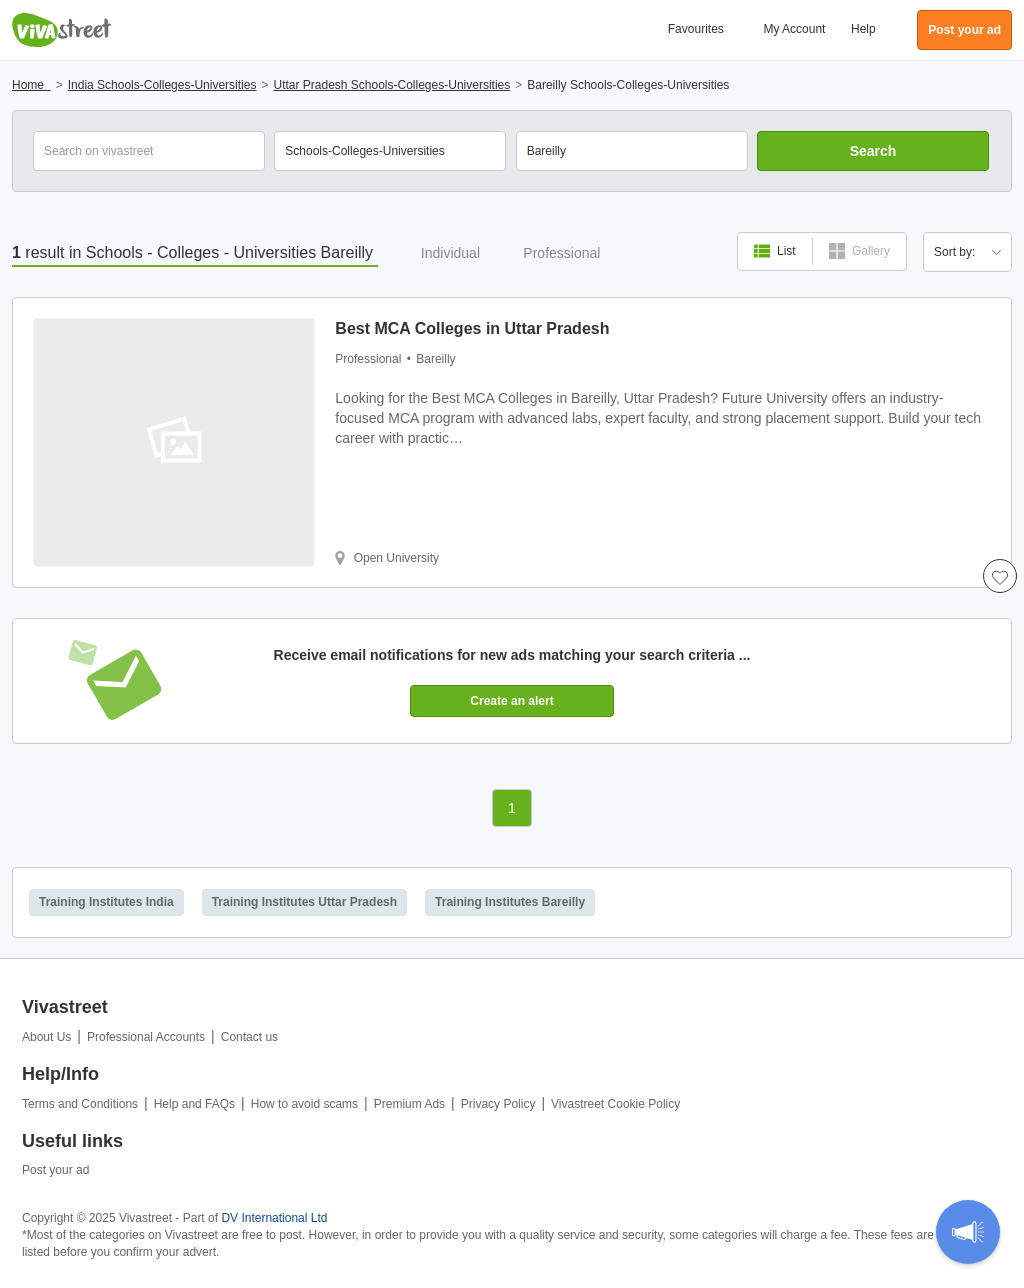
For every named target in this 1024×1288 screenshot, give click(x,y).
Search (873, 151)
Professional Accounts (146, 1037)
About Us (46, 1037)
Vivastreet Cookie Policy (615, 1104)
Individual (450, 253)
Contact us (249, 1037)
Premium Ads (409, 1104)
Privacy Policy (498, 1104)
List (775, 251)
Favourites (696, 29)
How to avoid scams (304, 1104)
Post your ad (55, 1170)
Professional (561, 253)
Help (863, 29)
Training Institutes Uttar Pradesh (304, 902)
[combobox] (632, 151)
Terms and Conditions (80, 1104)
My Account (794, 29)
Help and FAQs (194, 1104)
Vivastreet (62, 30)
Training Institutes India (106, 902)
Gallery (859, 251)
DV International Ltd (274, 1218)
